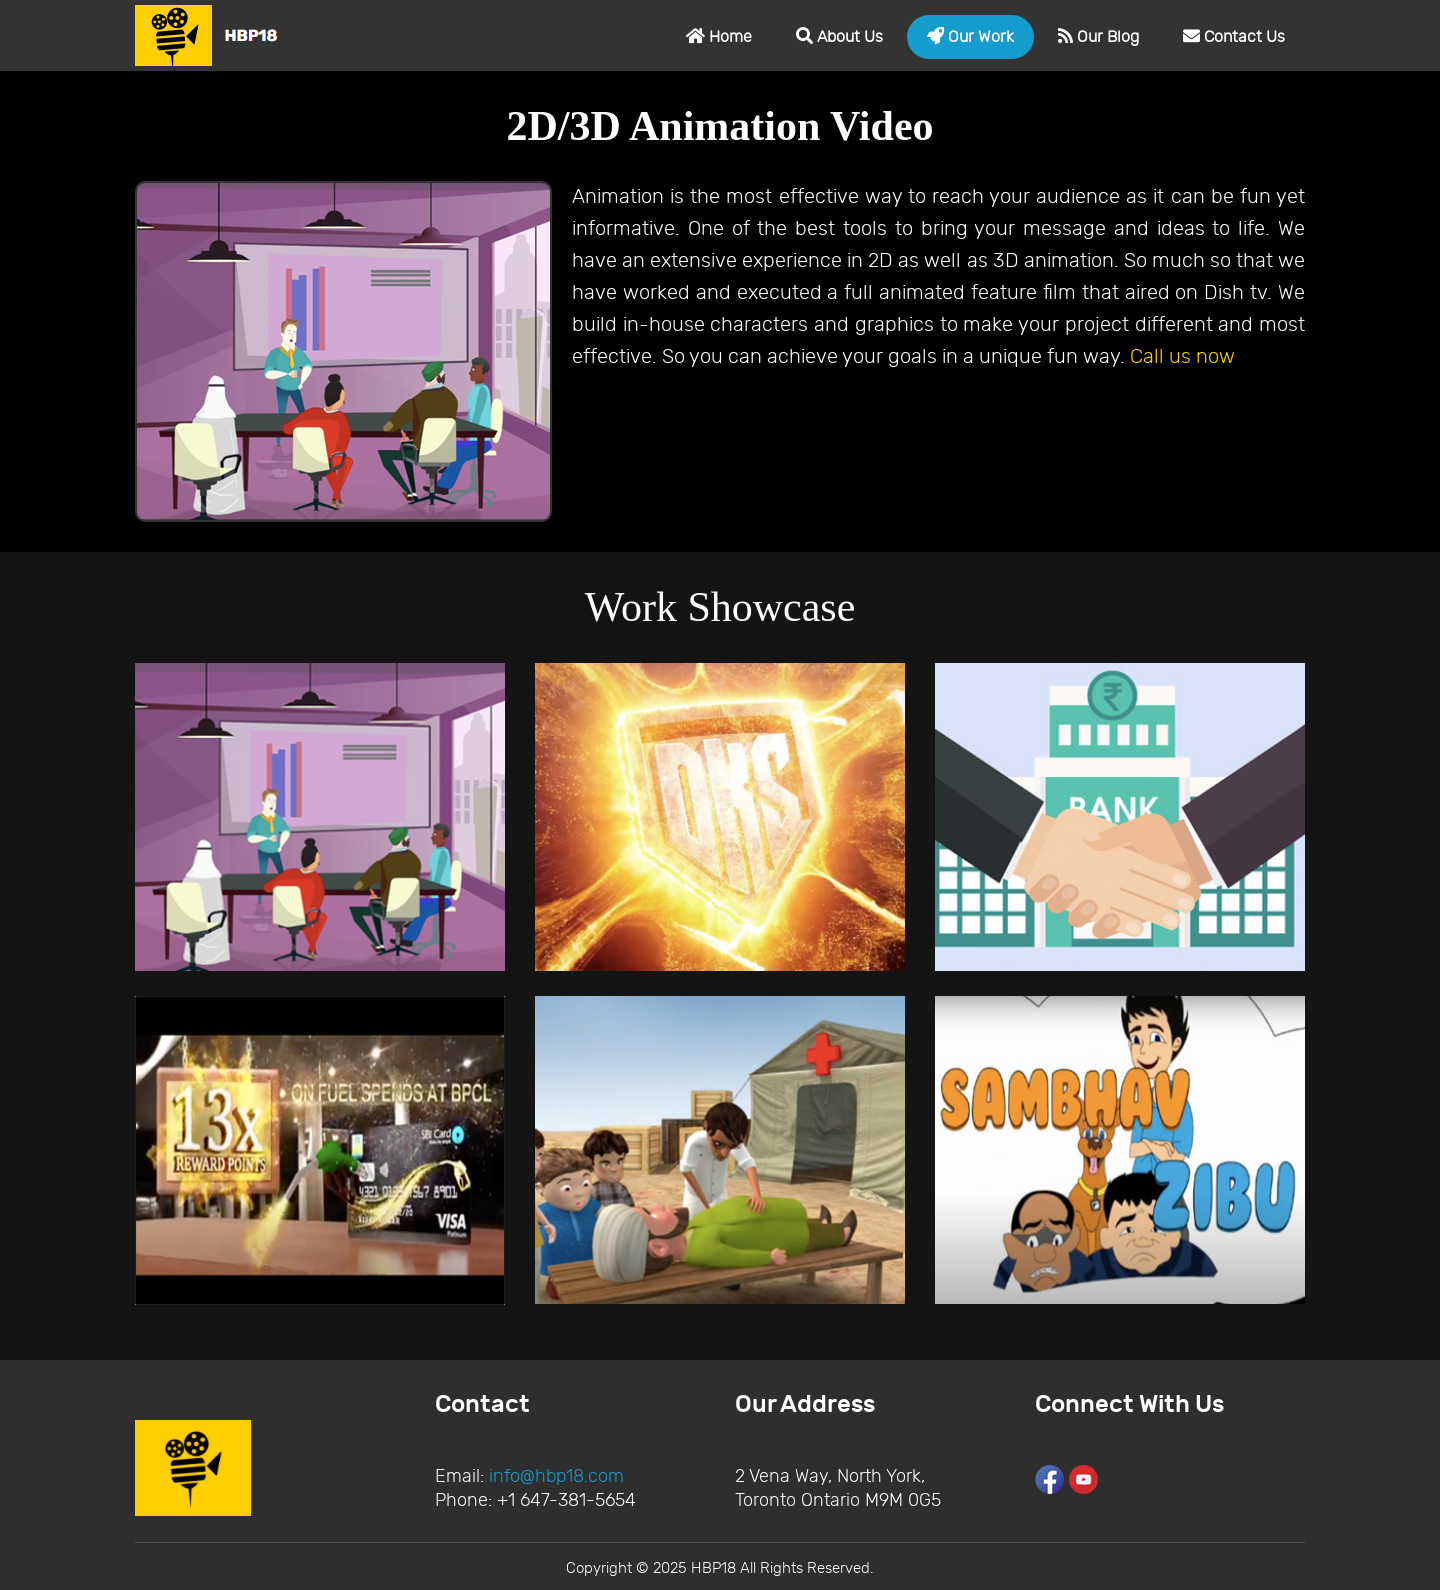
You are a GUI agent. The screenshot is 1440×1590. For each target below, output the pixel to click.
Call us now (1182, 356)
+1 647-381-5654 (566, 1500)
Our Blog (1098, 36)
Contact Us (1234, 36)
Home (719, 36)
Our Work (970, 36)
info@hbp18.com (556, 1476)
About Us (839, 36)
